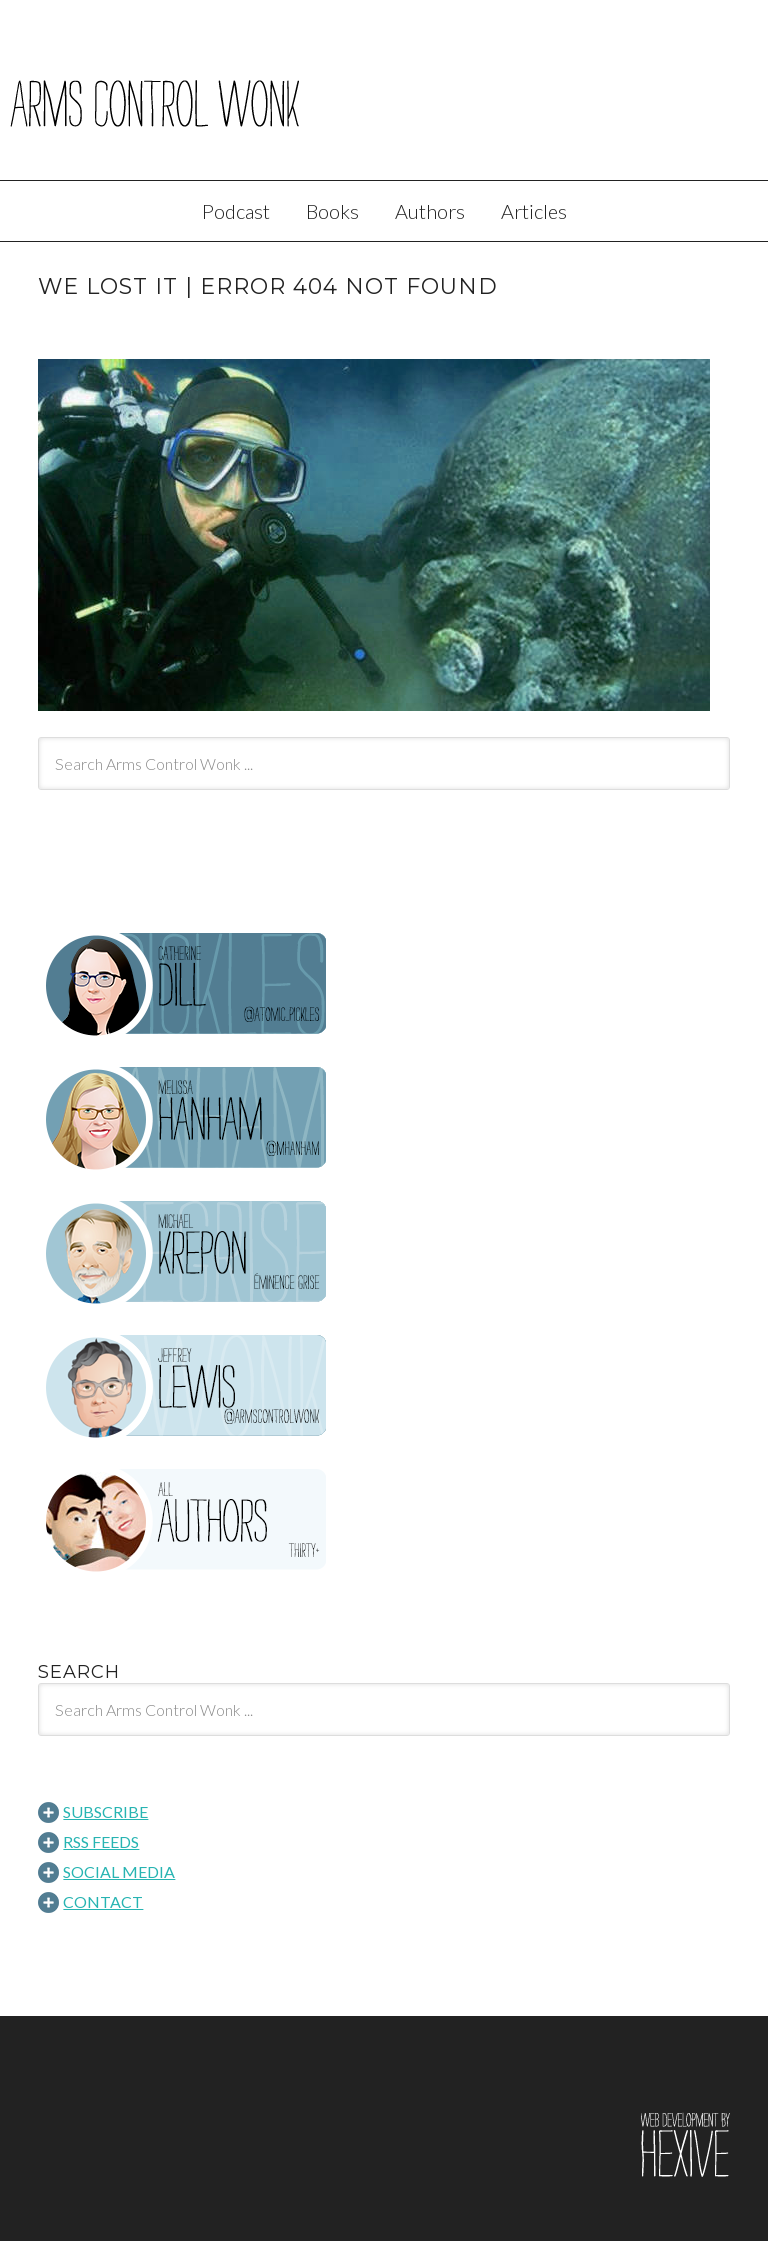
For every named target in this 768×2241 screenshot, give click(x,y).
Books (332, 211)
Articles (534, 211)
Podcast (236, 211)
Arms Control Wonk (384, 104)
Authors (430, 211)
